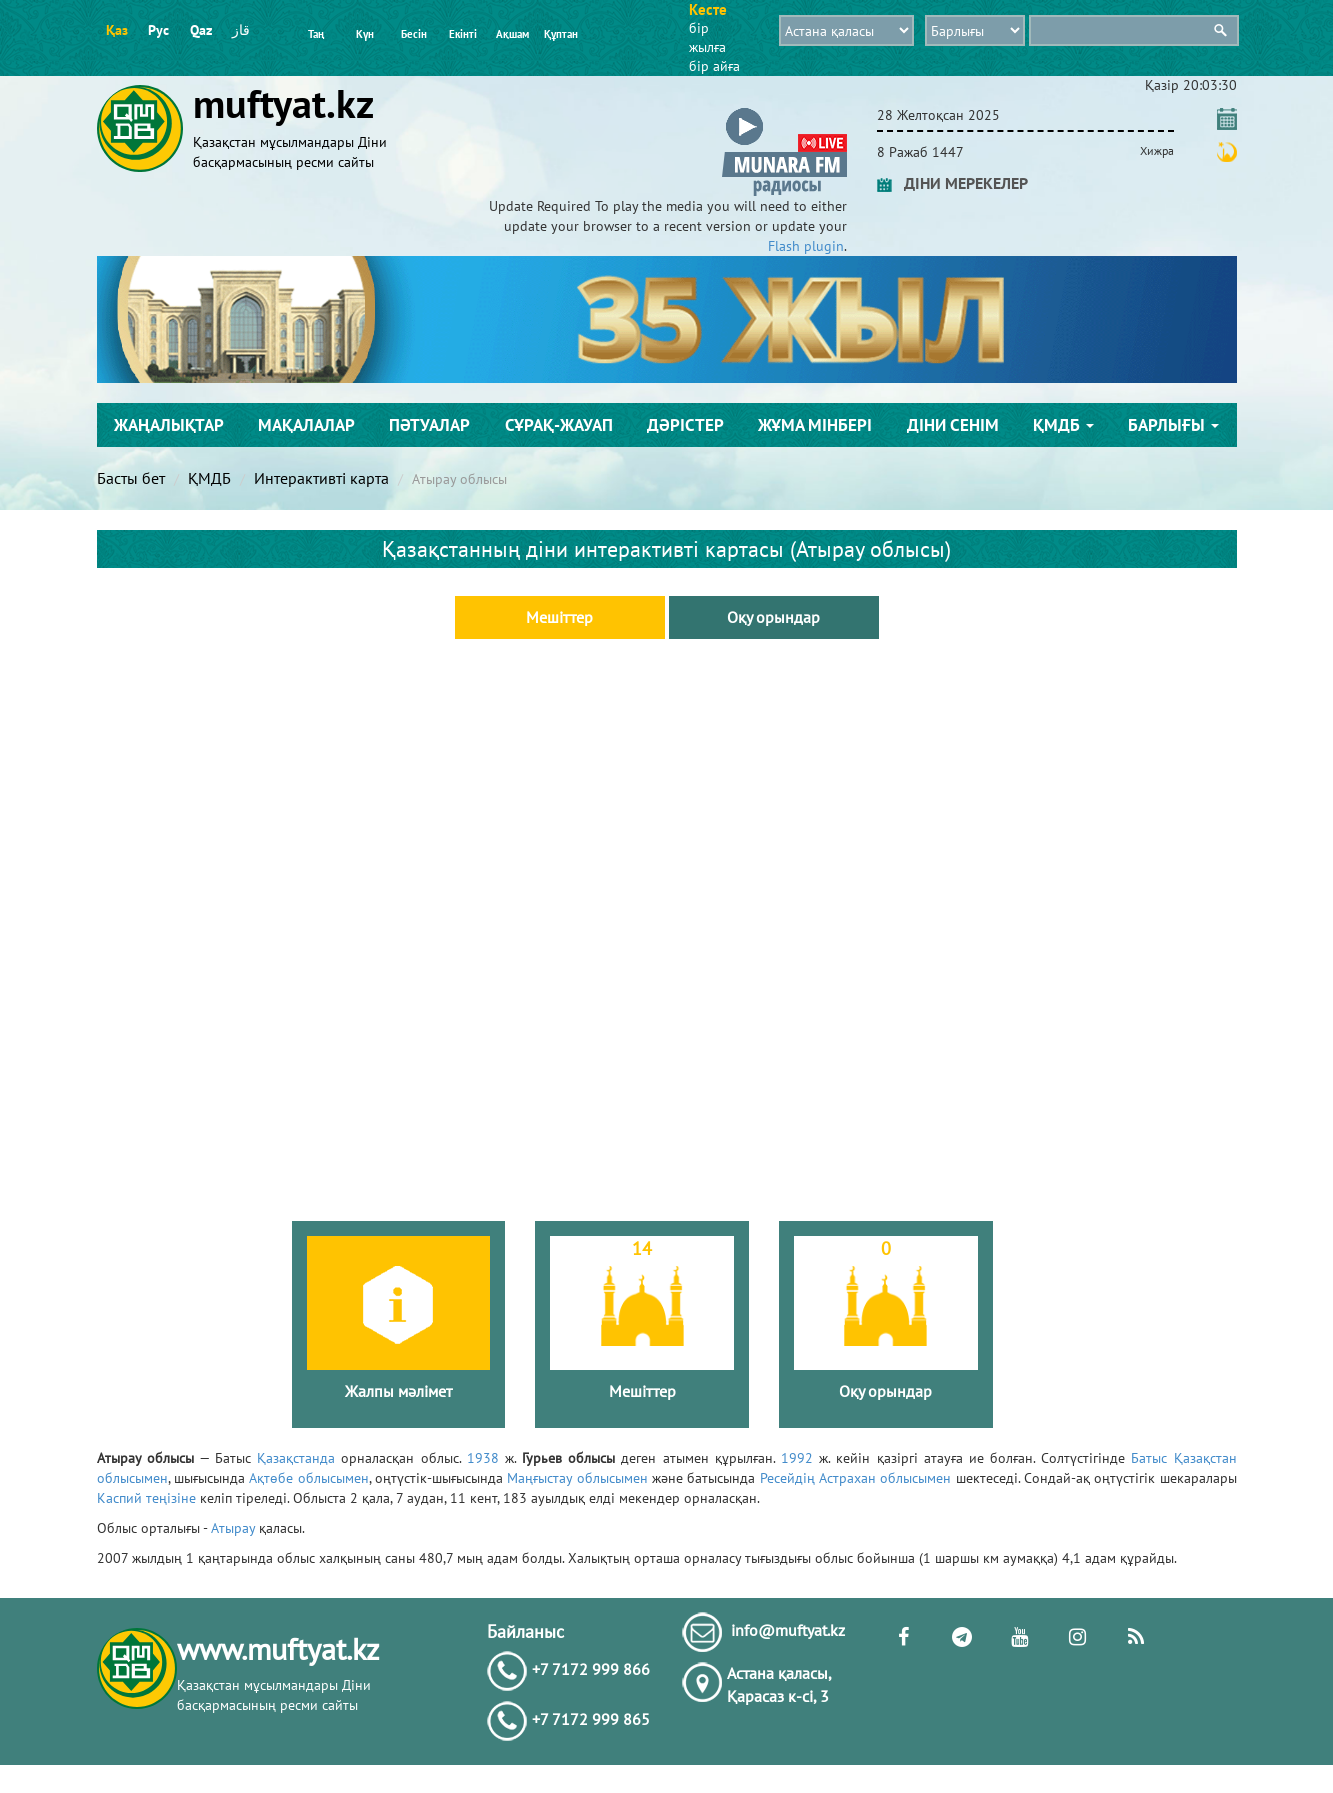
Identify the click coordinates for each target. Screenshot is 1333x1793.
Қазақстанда (296, 1458)
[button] (784, 111)
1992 (797, 1458)
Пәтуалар (429, 425)
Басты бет (131, 478)
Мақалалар (306, 425)
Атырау (233, 1528)
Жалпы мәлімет (398, 1391)
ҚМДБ (1063, 425)
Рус (158, 30)
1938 (483, 1458)
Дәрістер (685, 425)
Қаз (117, 30)
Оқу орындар (773, 617)
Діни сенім (953, 425)
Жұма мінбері (815, 425)
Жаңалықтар (169, 425)
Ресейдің (787, 1478)
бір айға (714, 66)
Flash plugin (806, 246)
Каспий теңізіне (146, 1498)
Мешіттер (559, 617)
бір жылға (707, 37)
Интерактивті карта (321, 478)
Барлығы (1173, 425)
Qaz (201, 30)
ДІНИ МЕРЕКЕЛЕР (952, 183)
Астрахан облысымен (885, 1478)
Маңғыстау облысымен (577, 1478)
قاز (241, 30)
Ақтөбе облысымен (308, 1478)
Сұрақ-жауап (559, 425)
